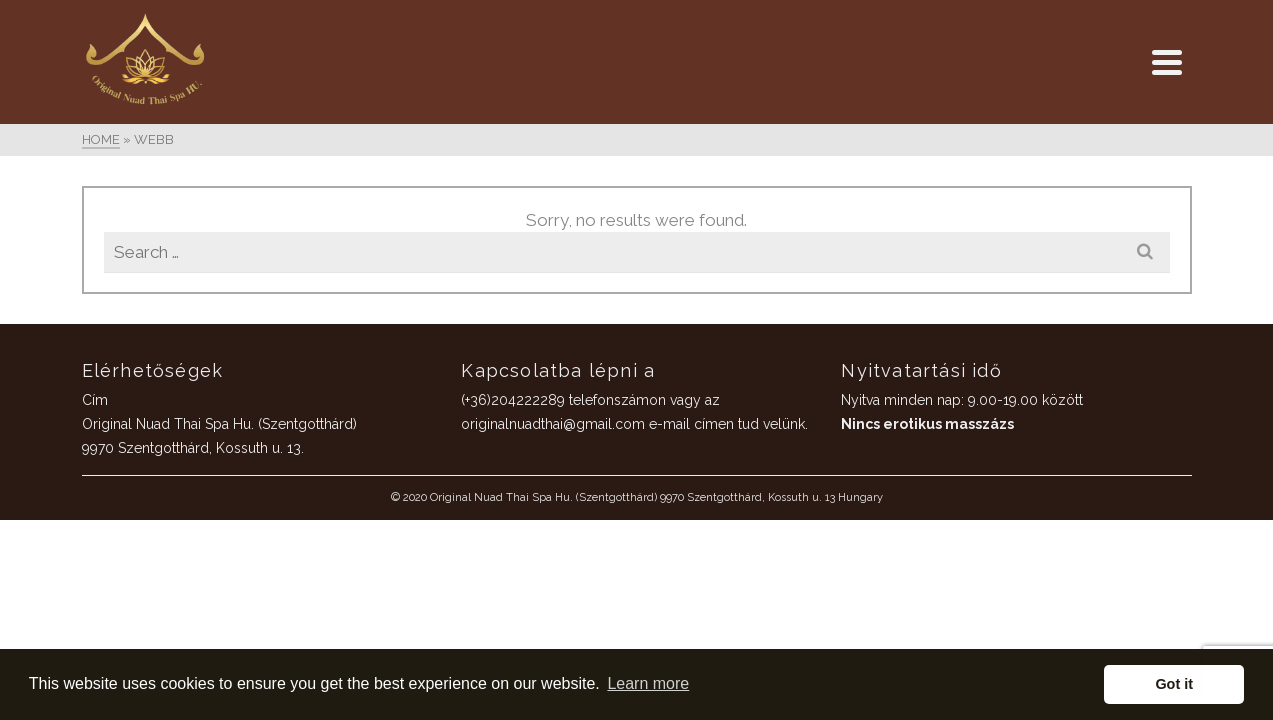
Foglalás (120, 492)
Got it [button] (1174, 684)
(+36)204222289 (669, 276)
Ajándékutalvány (120, 360)
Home (120, 272)
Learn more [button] (648, 683)
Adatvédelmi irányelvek (120, 536)
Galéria (120, 404)
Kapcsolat (120, 448)
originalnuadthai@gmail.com (709, 300)
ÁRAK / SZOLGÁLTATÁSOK (120, 316)
